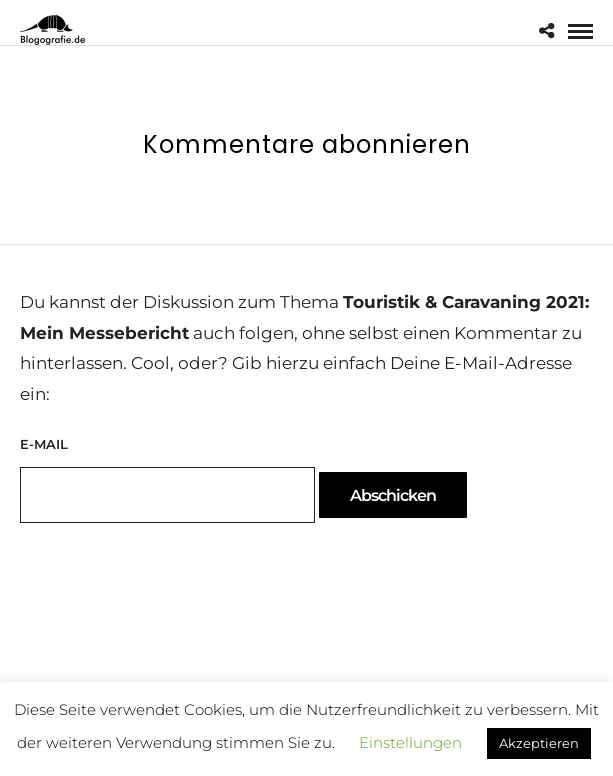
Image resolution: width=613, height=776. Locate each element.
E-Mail (44, 444)
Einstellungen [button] (410, 742)
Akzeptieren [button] (539, 743)
